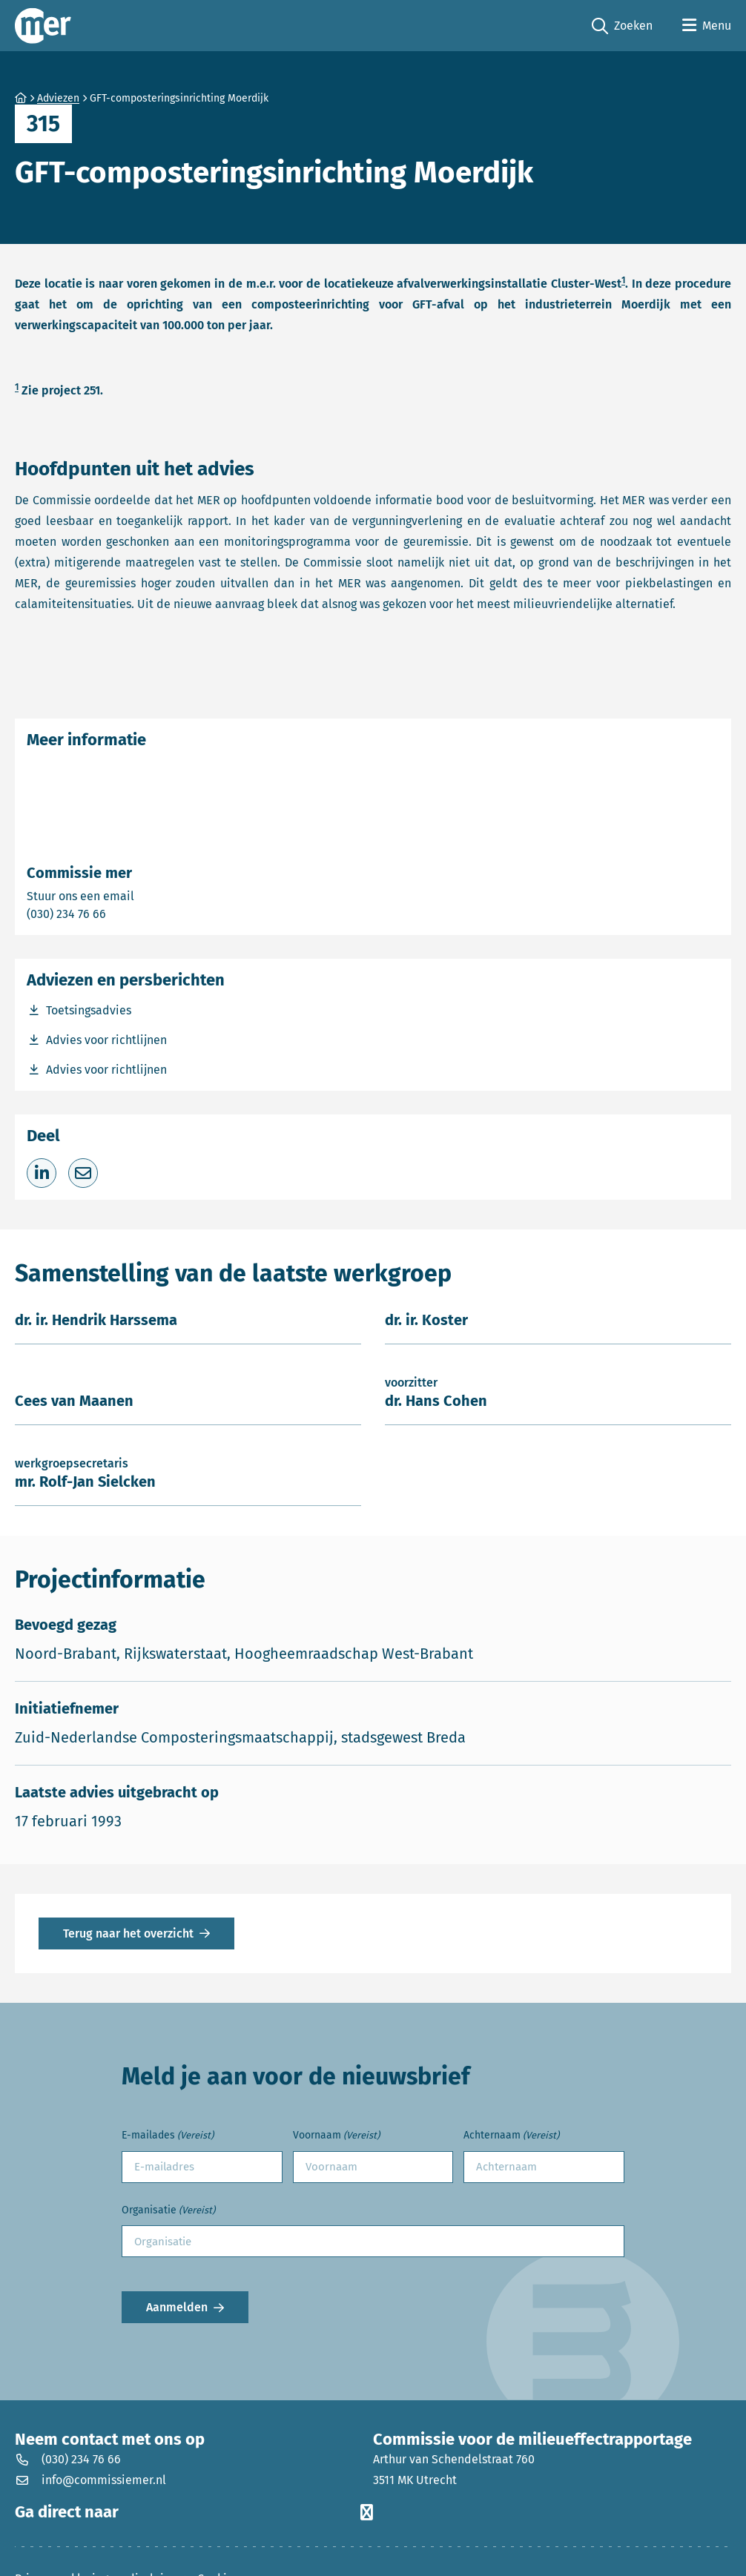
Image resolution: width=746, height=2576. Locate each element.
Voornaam (336, 2136)
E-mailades (168, 2136)
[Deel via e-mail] (83, 1173)
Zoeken (622, 26)
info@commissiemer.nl (90, 2480)
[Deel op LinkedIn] (41, 1173)
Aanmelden (177, 2307)
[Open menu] (706, 26)
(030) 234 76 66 (118, 913)
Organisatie (168, 2211)
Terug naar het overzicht (128, 1933)
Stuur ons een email (139, 895)
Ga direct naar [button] (194, 2512)
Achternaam (511, 2136)
